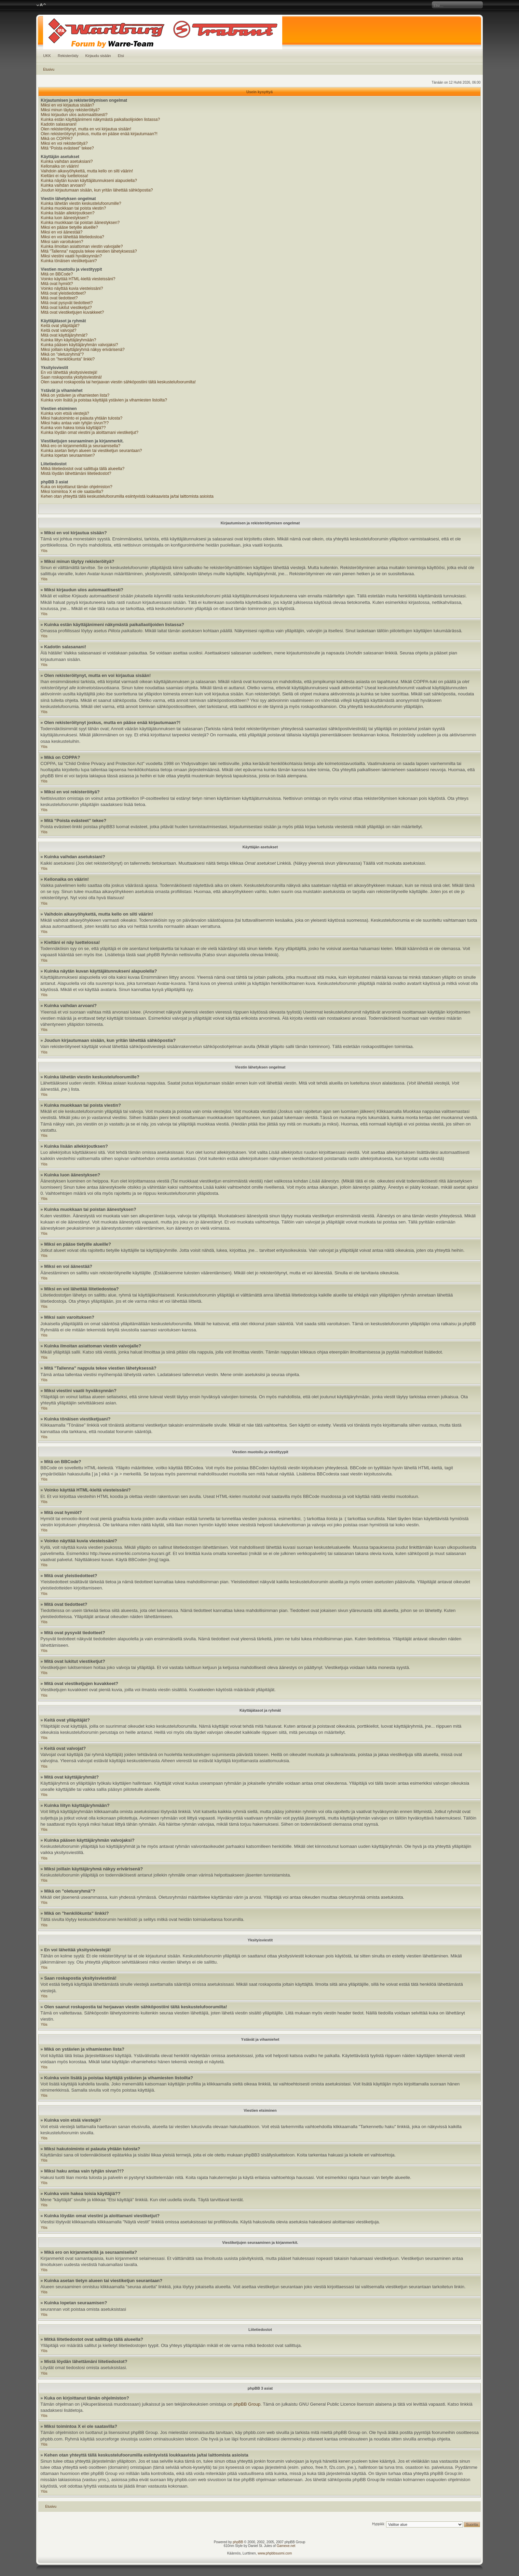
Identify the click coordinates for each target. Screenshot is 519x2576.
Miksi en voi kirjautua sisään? (67, 105)
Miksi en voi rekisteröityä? (64, 143)
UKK (47, 56)
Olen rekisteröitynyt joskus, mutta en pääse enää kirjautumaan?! (99, 133)
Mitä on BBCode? (57, 274)
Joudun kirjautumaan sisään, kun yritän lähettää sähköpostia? (97, 190)
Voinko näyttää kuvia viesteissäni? (72, 288)
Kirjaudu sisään (98, 56)
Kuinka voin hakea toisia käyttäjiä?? (73, 427)
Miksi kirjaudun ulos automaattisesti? (74, 114)
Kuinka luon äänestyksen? (64, 217)
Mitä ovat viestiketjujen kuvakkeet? (72, 312)
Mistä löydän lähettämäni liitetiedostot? (76, 473)
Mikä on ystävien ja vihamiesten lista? (75, 395)
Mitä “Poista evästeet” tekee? (67, 148)
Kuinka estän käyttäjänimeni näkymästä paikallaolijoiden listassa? (100, 119)
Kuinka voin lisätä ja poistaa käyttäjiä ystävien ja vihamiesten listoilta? (104, 400)
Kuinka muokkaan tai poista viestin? (73, 208)
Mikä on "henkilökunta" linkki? (68, 359)
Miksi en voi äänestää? (61, 232)
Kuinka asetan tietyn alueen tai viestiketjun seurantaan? (91, 450)
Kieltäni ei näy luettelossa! (64, 175)
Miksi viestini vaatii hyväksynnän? (71, 256)
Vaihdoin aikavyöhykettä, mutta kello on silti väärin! (87, 171)
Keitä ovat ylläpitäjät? (60, 325)
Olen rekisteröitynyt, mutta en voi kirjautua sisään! (86, 129)
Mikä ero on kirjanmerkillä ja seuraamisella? (80, 445)
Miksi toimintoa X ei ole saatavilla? (72, 491)
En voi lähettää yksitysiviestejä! (69, 372)
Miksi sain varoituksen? (62, 241)
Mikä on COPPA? (56, 138)
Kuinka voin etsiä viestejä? (65, 413)
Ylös (44, 551)
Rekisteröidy (68, 56)
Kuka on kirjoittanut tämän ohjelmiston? (76, 486)
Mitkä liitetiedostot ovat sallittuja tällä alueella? (82, 468)
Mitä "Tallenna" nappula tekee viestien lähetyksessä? (89, 251)
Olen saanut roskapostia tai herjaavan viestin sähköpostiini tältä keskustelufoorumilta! (118, 382)
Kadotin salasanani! (59, 124)
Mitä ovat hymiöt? (57, 283)
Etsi (121, 56)
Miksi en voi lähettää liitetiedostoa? (72, 237)
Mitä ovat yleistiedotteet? (63, 293)
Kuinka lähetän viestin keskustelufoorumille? (81, 203)
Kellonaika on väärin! (60, 166)
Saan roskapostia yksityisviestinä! (71, 377)
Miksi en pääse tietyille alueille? (69, 227)
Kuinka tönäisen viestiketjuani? (69, 260)
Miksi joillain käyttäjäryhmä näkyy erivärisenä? (82, 349)
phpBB (238, 2542)
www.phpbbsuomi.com (275, 2553)
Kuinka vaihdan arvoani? (63, 185)
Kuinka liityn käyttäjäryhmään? (68, 340)
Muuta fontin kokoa (41, 5)
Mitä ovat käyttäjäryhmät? (64, 335)
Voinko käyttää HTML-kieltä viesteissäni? (78, 279)
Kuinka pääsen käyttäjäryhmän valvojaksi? (79, 344)
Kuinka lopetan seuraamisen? (68, 455)
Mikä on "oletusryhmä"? (62, 354)
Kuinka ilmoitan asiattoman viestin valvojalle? (82, 246)
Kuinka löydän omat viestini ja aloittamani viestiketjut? (89, 432)
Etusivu (48, 69)
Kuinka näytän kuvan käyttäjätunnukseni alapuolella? (89, 180)
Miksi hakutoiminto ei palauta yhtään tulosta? (81, 418)
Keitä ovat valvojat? (58, 330)
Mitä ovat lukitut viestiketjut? (66, 307)
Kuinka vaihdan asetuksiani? (67, 161)
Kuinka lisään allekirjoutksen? (67, 213)
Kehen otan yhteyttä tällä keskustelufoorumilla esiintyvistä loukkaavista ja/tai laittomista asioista (127, 496)
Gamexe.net (286, 2546)
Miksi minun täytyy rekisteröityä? (70, 110)
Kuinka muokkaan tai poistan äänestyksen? (80, 222)
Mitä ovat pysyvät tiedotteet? (67, 302)
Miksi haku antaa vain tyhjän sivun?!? (75, 423)
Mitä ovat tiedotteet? (59, 298)
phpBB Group (246, 2404)
